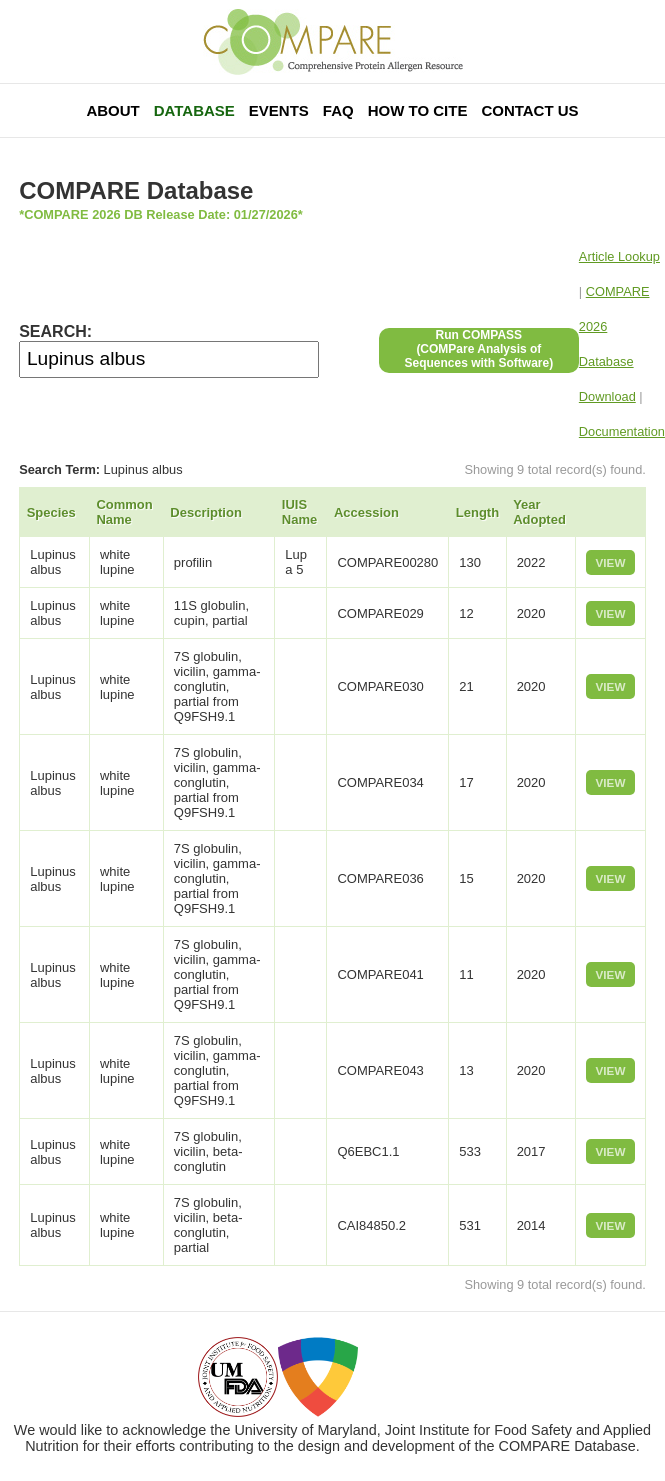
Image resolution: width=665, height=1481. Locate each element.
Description (206, 512)
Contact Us (529, 110)
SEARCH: (55, 331)
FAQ (338, 110)
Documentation (622, 431)
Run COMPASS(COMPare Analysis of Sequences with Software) (478, 349)
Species (51, 512)
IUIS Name (299, 512)
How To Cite (418, 110)
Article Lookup (619, 256)
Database (194, 110)
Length (477, 512)
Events (279, 110)
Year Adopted (539, 512)
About (112, 110)
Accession (366, 512)
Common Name (124, 512)
